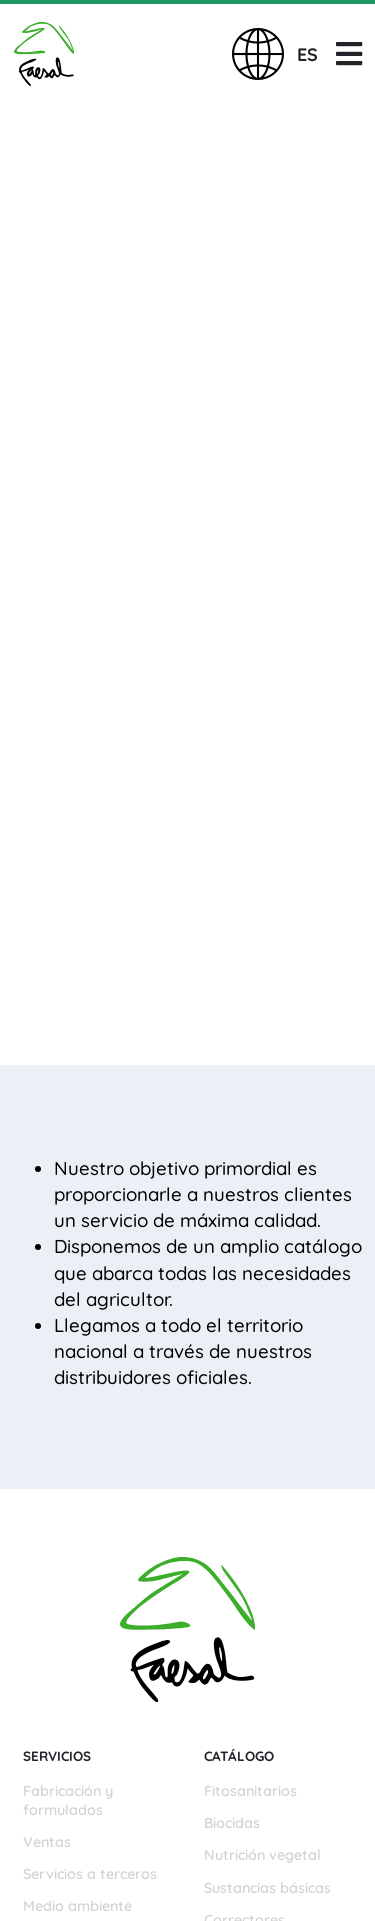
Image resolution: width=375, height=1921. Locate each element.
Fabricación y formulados (68, 1800)
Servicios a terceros (90, 1874)
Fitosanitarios (250, 1791)
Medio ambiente (77, 1906)
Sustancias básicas (267, 1888)
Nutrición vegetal (262, 1855)
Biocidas (232, 1823)
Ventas (47, 1842)
